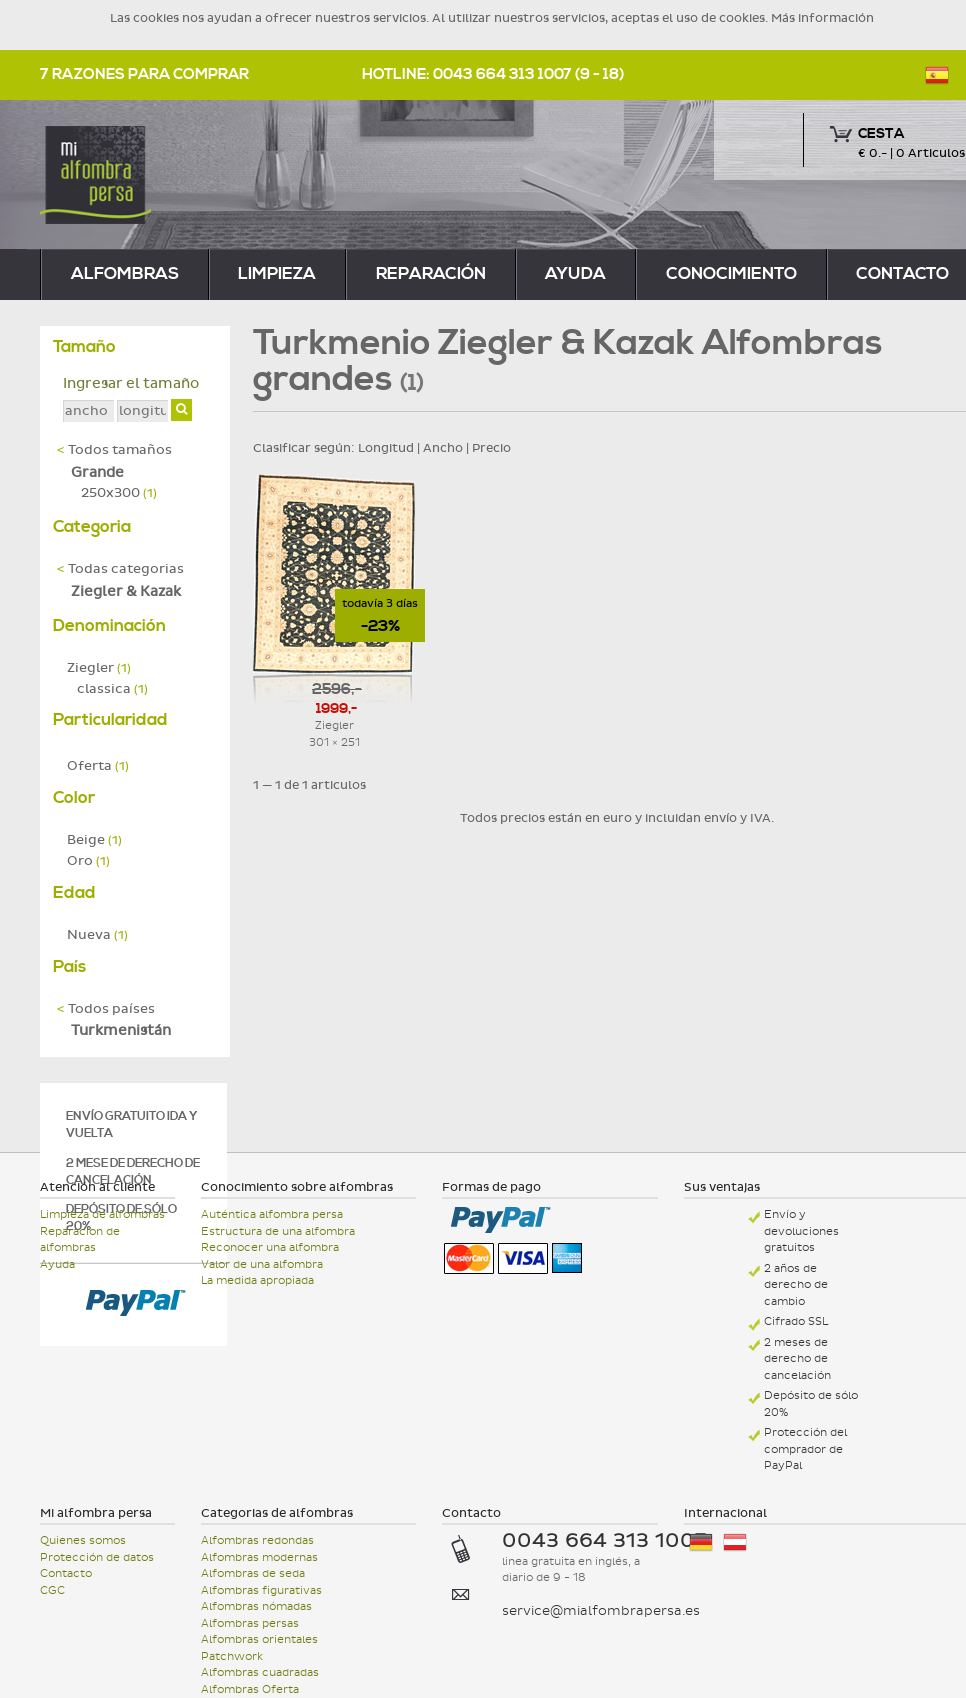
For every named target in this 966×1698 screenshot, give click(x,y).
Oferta (98, 766)
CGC (52, 1590)
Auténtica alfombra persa (272, 1214)
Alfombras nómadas (256, 1606)
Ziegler (99, 668)
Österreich (735, 1542)
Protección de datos (97, 1557)
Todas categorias (120, 569)
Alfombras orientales (259, 1639)
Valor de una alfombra (262, 1264)
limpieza (277, 274)
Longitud (386, 448)
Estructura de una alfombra (278, 1231)
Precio (491, 448)
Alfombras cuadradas (260, 1672)
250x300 (119, 493)
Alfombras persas (250, 1623)
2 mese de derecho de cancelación (133, 1172)
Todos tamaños (114, 450)
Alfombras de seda (253, 1573)
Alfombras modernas (259, 1557)
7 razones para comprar (144, 74)
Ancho (443, 448)
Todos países (106, 1009)
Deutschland (701, 1542)
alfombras (125, 274)
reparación (431, 274)
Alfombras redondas (257, 1540)
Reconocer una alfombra (270, 1247)
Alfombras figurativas (261, 1590)
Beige (94, 840)
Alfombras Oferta (250, 1689)
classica (112, 689)
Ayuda (575, 274)
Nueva (97, 935)
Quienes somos (83, 1540)
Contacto (66, 1573)
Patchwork (232, 1656)
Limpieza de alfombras (102, 1214)
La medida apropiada (257, 1280)
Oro (88, 861)
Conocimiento (731, 274)
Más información (822, 18)
